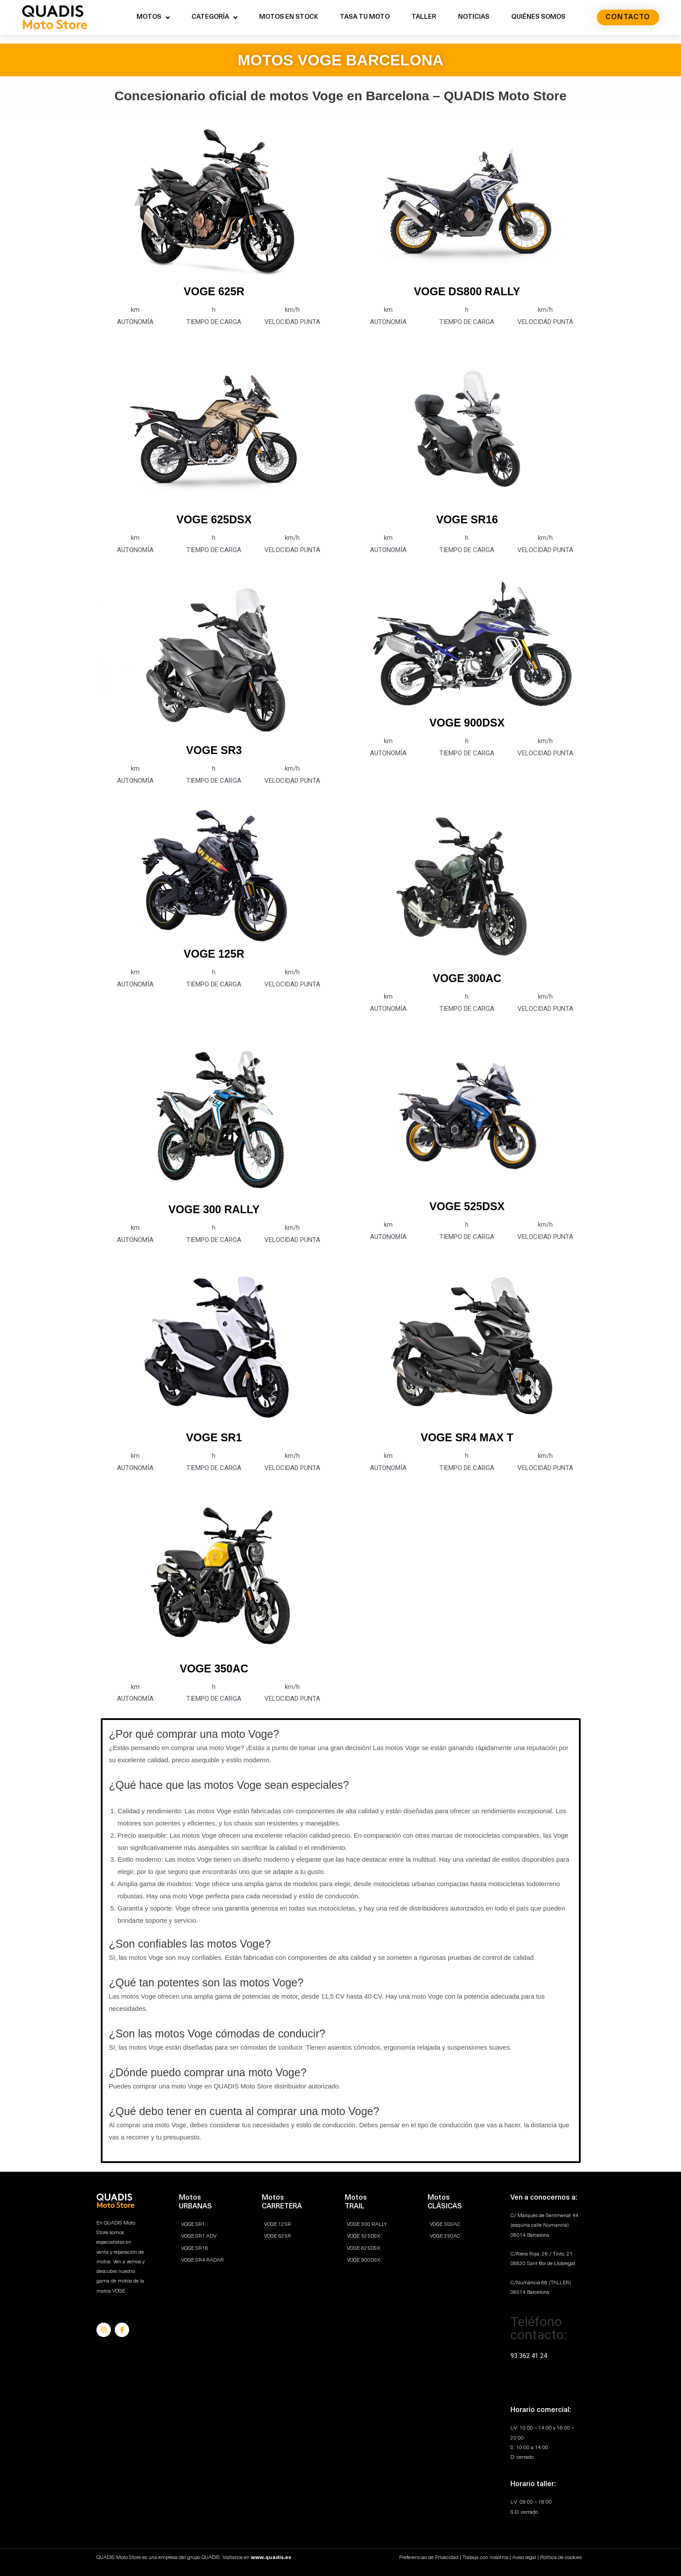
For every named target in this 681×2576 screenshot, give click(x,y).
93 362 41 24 (528, 2356)
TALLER (423, 17)
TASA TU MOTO (365, 17)
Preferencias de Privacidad (429, 2557)
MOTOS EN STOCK (288, 17)
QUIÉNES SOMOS (538, 17)
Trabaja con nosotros (485, 2557)
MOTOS (153, 17)
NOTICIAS (473, 17)
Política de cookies (561, 2557)
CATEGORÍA (214, 17)
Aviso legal (524, 2557)
